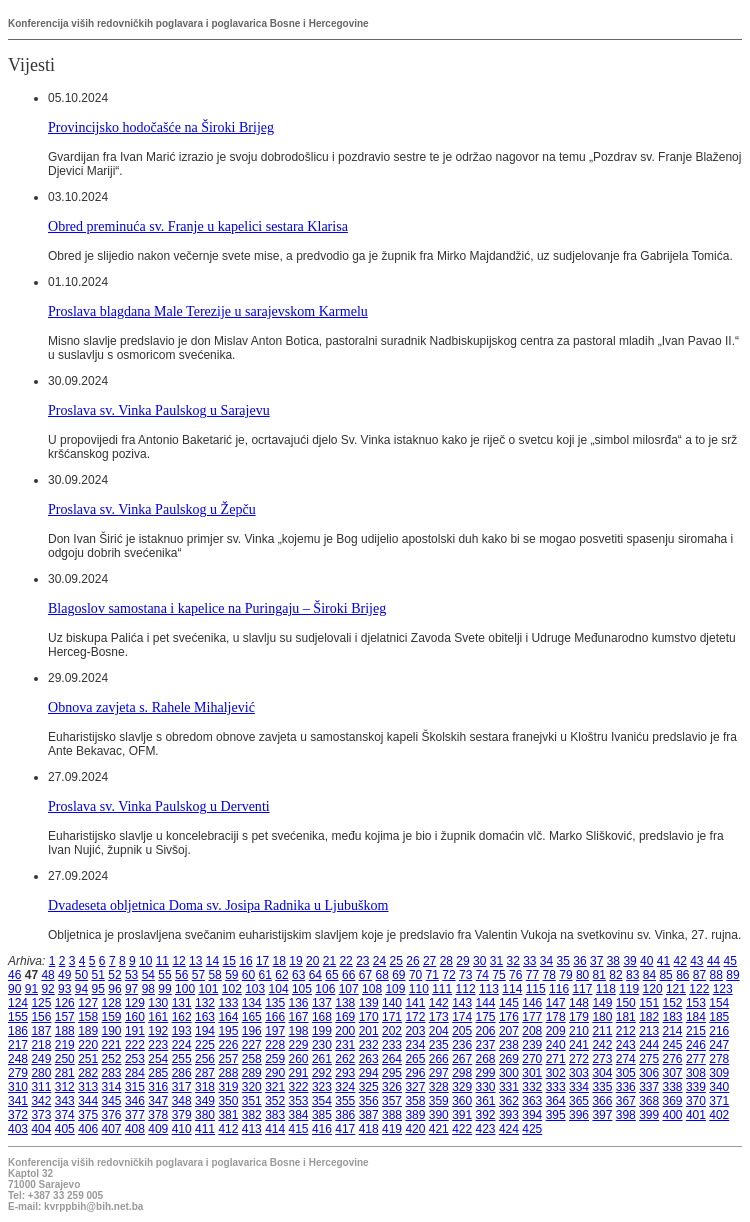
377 (135, 1115)
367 (626, 1101)
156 (41, 1017)
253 (135, 1059)
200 (345, 1031)
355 (345, 1101)
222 (135, 1045)
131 (182, 1003)
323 (322, 1087)
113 (489, 989)
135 (275, 1003)
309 (719, 1073)
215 (696, 1031)
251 (88, 1059)
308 (696, 1073)
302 (556, 1073)
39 (629, 961)
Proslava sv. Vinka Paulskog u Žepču (152, 509)
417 (345, 1129)
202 (392, 1031)
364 (556, 1101)
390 (439, 1115)
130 (158, 1003)
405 (65, 1129)
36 (579, 961)
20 (312, 961)
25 (396, 961)
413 (252, 1129)
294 (369, 1073)
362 (509, 1101)
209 (556, 1031)
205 (462, 1031)
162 (182, 1017)
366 (602, 1101)
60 (248, 975)
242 (602, 1045)
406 (88, 1129)
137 (322, 1003)
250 (65, 1059)
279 (18, 1073)
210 (579, 1031)
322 (299, 1087)
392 (486, 1115)
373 (41, 1115)
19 (295, 961)
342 (41, 1101)
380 (205, 1115)
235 (439, 1045)
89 (732, 975)
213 (649, 1031)
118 (606, 989)
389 (415, 1115)
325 (369, 1087)
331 (509, 1087)
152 (673, 1003)
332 (532, 1087)
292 (322, 1073)
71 (432, 975)
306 (649, 1073)
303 (579, 1073)
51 (98, 975)
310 (18, 1087)
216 (719, 1031)
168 (322, 1017)
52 (114, 975)
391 (462, 1115)
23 (362, 961)
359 (439, 1101)
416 (322, 1129)
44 (713, 961)
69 (398, 975)
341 (18, 1101)
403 (18, 1129)
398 (626, 1115)
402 (719, 1115)
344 (88, 1101)
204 (439, 1031)
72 (448, 975)
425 (532, 1129)
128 (112, 1003)
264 (392, 1059)
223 (158, 1045)
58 (214, 975)
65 (331, 975)
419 (392, 1129)
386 (345, 1115)
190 (112, 1031)
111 (442, 989)
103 (255, 989)
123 (723, 989)
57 (198, 975)
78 (549, 975)
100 (185, 989)
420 (415, 1129)
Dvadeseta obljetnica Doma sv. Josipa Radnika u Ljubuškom (218, 905)
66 (348, 975)
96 (114, 989)
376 (112, 1115)
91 (31, 989)
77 (532, 975)
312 (65, 1087)
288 (228, 1073)
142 (439, 1003)
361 (486, 1101)
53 (131, 975)
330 (486, 1087)
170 (369, 1017)
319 (228, 1087)
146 (532, 1003)
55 (164, 975)
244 (649, 1045)
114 (512, 989)
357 (392, 1101)
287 (205, 1073)
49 (64, 975)
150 (626, 1003)
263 (369, 1059)
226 (228, 1045)
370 (696, 1101)
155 (18, 1017)
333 (556, 1087)
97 (131, 989)
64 (315, 975)
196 (252, 1031)
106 (325, 989)
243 (626, 1045)
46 (14, 975)
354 (322, 1101)
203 (415, 1031)
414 (275, 1129)
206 (486, 1031)
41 (663, 961)
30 (479, 961)
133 (228, 1003)
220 (88, 1045)
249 (41, 1059)
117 (582, 989)
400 (673, 1115)
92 (47, 989)
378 (158, 1115)
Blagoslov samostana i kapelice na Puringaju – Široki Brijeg (217, 608)
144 (486, 1003)
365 (579, 1101)
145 (509, 1003)
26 (412, 961)
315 (135, 1087)
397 (602, 1115)
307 (673, 1073)
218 (41, 1045)
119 (629, 989)
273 (602, 1059)
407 (112, 1129)
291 (299, 1073)
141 (415, 1003)
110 (419, 989)
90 (14, 989)
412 (228, 1129)
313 (88, 1087)
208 (532, 1031)
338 (673, 1087)
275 (649, 1059)
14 (212, 961)
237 (486, 1045)
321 (275, 1087)
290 (275, 1073)
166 (275, 1017)
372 (18, 1115)
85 (665, 975)
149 (602, 1003)
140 (392, 1003)
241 (579, 1045)
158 (88, 1017)
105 (302, 989)
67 (365, 975)
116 (559, 989)
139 (369, 1003)
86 (682, 975)
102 (232, 989)
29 (462, 961)
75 (498, 975)
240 (556, 1045)
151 (649, 1003)
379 (182, 1115)
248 (18, 1059)
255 (182, 1059)
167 (299, 1017)
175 (486, 1017)
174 (462, 1017)
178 (556, 1017)
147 (556, 1003)
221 (112, 1045)
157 (65, 1017)
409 (158, 1129)
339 (696, 1087)
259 (275, 1059)
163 (205, 1017)
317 (182, 1087)
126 (65, 1003)
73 (465, 975)
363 (532, 1101)
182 (649, 1017)
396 (579, 1115)
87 (699, 975)
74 (482, 975)
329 (462, 1087)
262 (345, 1059)
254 (158, 1059)
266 (439, 1059)
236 (462, 1045)
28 (446, 961)
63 (298, 975)
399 (649, 1115)
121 (676, 989)
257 (228, 1059)
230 (322, 1045)
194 (205, 1031)
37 (596, 961)
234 (415, 1045)
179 (579, 1017)
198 (299, 1031)
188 (65, 1031)
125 (41, 1003)
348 (182, 1101)
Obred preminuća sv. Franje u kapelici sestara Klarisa (198, 226)
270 (532, 1059)
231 (345, 1045)
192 (158, 1031)
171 (392, 1017)
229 (299, 1045)
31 (496, 961)
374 (65, 1115)
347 (158, 1101)
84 (649, 975)
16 (245, 961)
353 (299, 1101)
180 (602, 1017)
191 (135, 1031)
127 (88, 1003)
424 (509, 1129)
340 (719, 1087)
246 (696, 1045)
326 (392, 1087)
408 (135, 1129)
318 (205, 1087)
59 (231, 975)
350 (228, 1101)
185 (719, 1017)
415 (299, 1129)
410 (182, 1129)
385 (322, 1115)
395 (556, 1115)
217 (18, 1045)
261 (322, 1059)
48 (47, 975)
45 (730, 961)
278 (719, 1059)
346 (135, 1101)
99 (164, 989)
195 (228, 1031)
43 (696, 961)
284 (135, 1073)
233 (392, 1045)
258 (252, 1059)
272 (579, 1059)
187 (41, 1031)
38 (613, 961)
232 (369, 1045)
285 (158, 1073)
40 (646, 961)
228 (275, 1045)
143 (462, 1003)
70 (415, 975)
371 (719, 1101)
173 (439, 1017)
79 (565, 975)
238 (509, 1045)
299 (486, 1073)
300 (509, 1073)
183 (673, 1017)
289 (252, 1073)
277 (696, 1059)
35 (563, 961)
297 (439, 1073)
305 (626, 1073)
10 (145, 961)
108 (372, 989)
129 (135, 1003)
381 (228, 1115)
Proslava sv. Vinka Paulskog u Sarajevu (159, 410)
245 (673, 1045)
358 (415, 1101)
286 (182, 1073)
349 (205, 1101)
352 (275, 1101)
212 (626, 1031)
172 (415, 1017)
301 (532, 1073)
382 (252, 1115)
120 (653, 989)
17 (262, 961)
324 (345, 1087)
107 (349, 989)
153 (696, 1003)
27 (429, 961)
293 (345, 1073)
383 (275, 1115)
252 (112, 1059)
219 (65, 1045)
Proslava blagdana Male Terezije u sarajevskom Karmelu (208, 311)
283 (112, 1073)
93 (64, 989)
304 (602, 1073)
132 (205, 1003)
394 (532, 1115)
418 (369, 1129)
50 (81, 975)
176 (509, 1017)
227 (252, 1045)
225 (205, 1045)
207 (509, 1031)
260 (299, 1059)
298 (462, 1073)
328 (439, 1087)
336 (626, 1087)
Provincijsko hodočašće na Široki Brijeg (161, 127)
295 (392, 1073)
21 (329, 961)
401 (696, 1115)
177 (532, 1017)
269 (509, 1059)
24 (379, 961)
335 (602, 1087)
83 (632, 975)
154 (719, 1003)
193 (182, 1031)
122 (699, 989)
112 (466, 989)
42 (679, 961)
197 (275, 1031)
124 (18, 1003)
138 (345, 1003)
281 (65, 1073)
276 (673, 1059)
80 (582, 975)
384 (299, 1115)
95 (98, 989)
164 (228, 1017)
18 (279, 961)
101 (208, 989)
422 (462, 1129)
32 (512, 961)
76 (515, 975)
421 (439, 1129)
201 (369, 1031)
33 (529, 961)
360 (462, 1101)
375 (88, 1115)
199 (322, 1031)
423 (486, 1129)
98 (148, 989)
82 (615, 975)
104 (279, 989)
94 (81, 989)
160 (135, 1017)
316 (158, 1087)
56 (181, 975)
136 (299, 1003)
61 (265, 975)
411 (205, 1129)
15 (229, 961)
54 (148, 975)
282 (88, 1073)
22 (345, 961)
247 (719, 1045)
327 (415, 1087)
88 (716, 975)
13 (195, 961)
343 (65, 1101)
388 (392, 1115)
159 (112, 1017)
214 (673, 1031)
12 (178, 961)
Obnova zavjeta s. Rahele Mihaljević (151, 707)
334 (579, 1087)
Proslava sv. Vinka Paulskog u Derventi (159, 806)
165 (252, 1017)
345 (112, 1101)
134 (252, 1003)
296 (415, 1073)
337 (649, 1087)
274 (626, 1059)
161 (158, 1017)
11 (162, 961)
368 (649, 1101)
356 (369, 1101)
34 (546, 961)
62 (281, 975)
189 (88, 1031)
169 (345, 1017)
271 (556, 1059)
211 (602, 1031)
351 (252, 1101)
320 (252, 1087)
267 (462, 1059)
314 (112, 1087)
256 (205, 1059)
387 (369, 1115)
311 (41, 1087)
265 (415, 1059)
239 (532, 1045)
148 (579, 1003)
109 (395, 989)
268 (486, 1059)
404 (41, 1129)
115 (536, 989)
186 (18, 1031)
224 (182, 1045)
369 (673, 1101)
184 (696, 1017)
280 (41, 1073)
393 (509, 1115)
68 (381, 975)
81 (599, 975)
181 (626, 1017)
